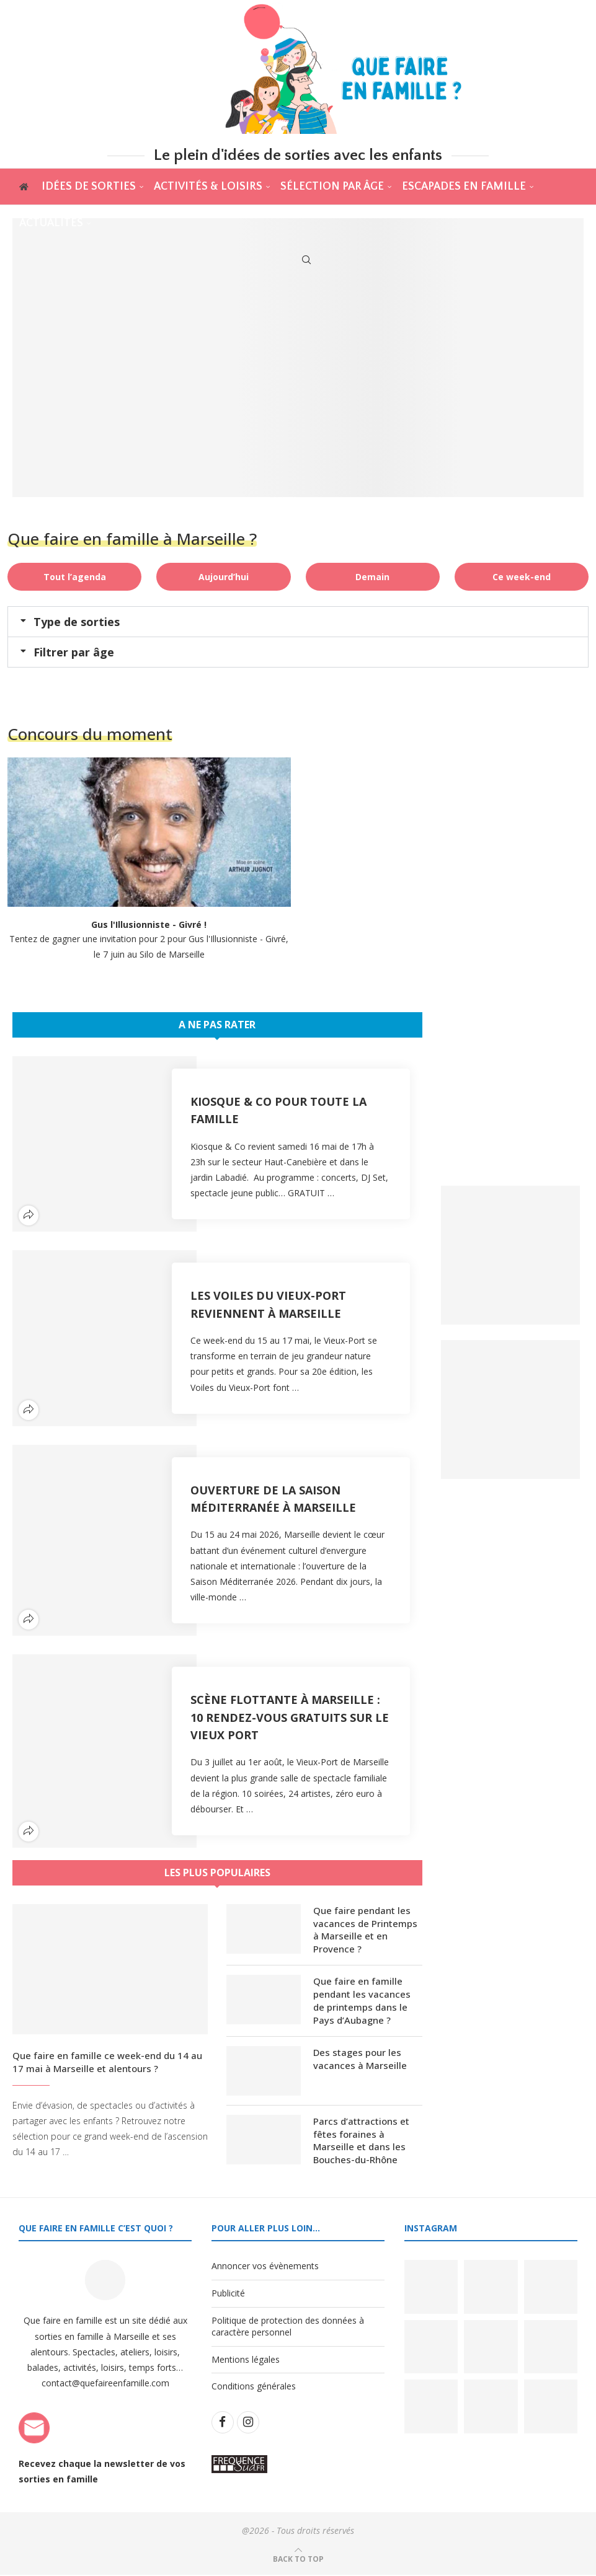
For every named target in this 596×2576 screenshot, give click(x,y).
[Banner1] (510, 1255)
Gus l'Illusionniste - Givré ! (149, 924)
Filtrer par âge (73, 652)
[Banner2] (510, 1409)
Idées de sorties (88, 186)
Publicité (228, 2294)
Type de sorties (76, 621)
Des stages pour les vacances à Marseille (360, 2059)
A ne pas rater (217, 1024)
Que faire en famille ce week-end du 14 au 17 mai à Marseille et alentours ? (107, 2062)
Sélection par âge (331, 186)
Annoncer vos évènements (265, 2267)
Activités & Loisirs (207, 186)
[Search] (306, 260)
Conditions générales (253, 2387)
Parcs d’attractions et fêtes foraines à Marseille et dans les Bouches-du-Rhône (361, 2141)
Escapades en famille (463, 186)
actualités (50, 223)
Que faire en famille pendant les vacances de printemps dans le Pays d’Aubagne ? (362, 2001)
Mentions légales (245, 2360)
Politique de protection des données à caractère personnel (287, 2327)
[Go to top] (298, 2559)
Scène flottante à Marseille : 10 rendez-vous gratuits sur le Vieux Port (289, 1717)
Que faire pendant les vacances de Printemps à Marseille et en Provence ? (365, 1930)
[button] (298, 622)
